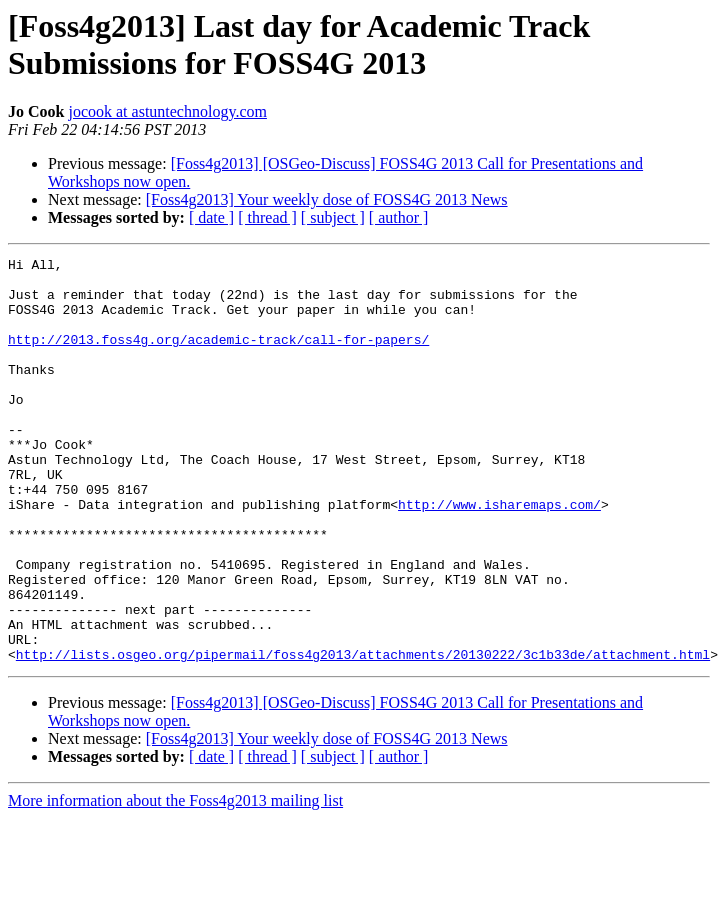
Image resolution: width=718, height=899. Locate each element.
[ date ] (211, 217)
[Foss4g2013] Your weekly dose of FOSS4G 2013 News (327, 199)
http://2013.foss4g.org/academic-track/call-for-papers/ (218, 357)
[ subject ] (333, 217)
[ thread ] (267, 217)
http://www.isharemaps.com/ (499, 555)
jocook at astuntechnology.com (167, 111)
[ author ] (399, 217)
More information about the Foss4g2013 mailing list (175, 881)
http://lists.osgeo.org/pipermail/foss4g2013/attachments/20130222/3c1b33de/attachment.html (363, 735)
